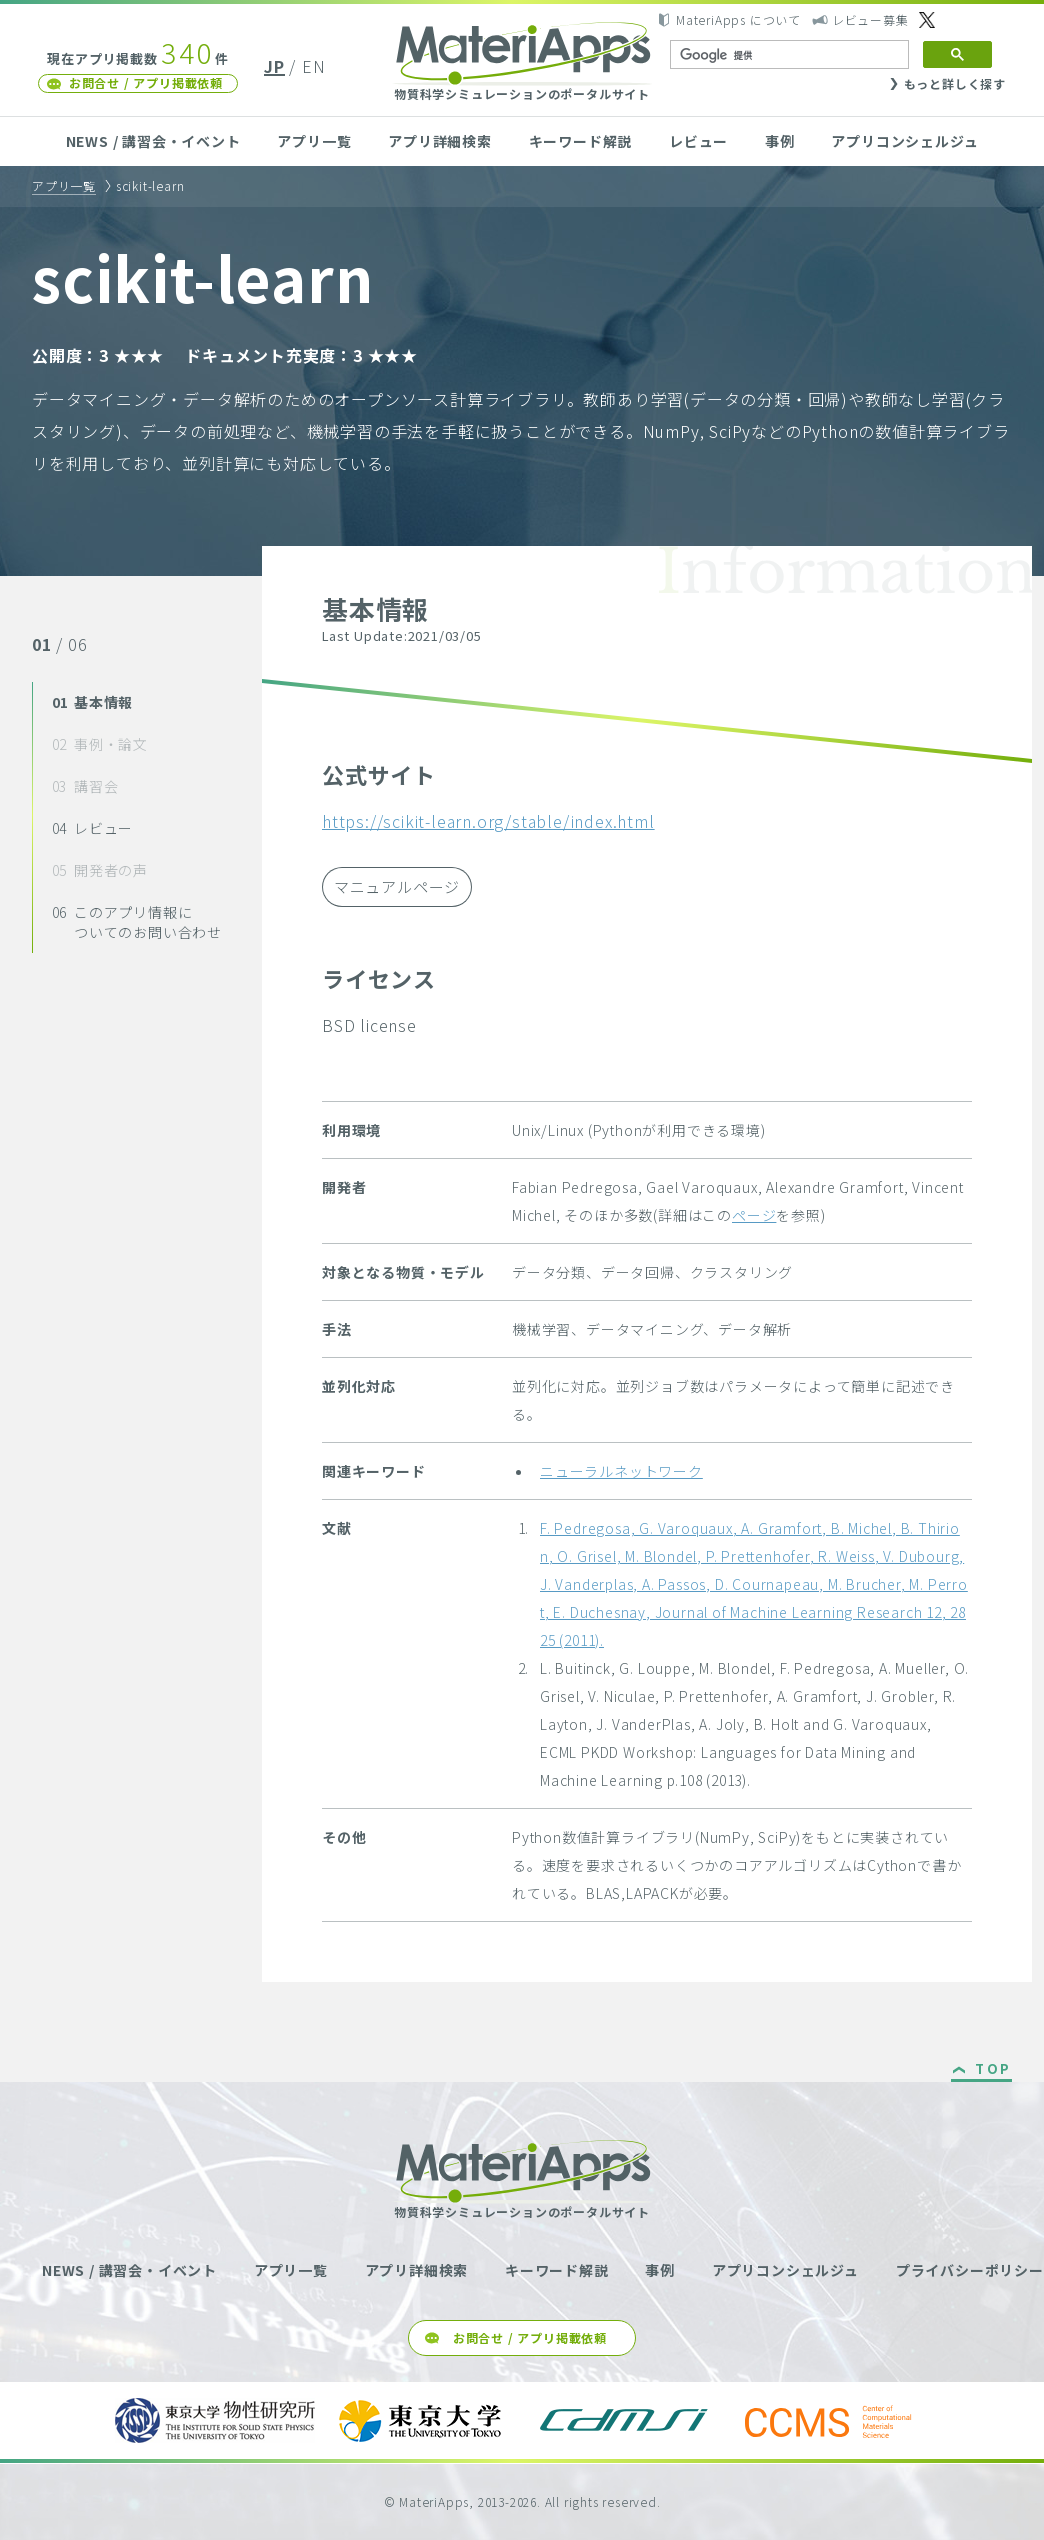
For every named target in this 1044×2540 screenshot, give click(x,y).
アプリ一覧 (314, 141)
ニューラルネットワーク (621, 1471)
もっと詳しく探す (955, 83)
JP (274, 66)
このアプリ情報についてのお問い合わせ (137, 922)
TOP (993, 2070)
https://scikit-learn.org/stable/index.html (488, 821)
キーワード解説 (581, 141)
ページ (754, 1215)
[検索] (787, 55)
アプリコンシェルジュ (904, 141)
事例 (780, 141)
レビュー (698, 141)
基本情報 (93, 702)
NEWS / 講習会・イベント (153, 141)
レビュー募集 (870, 19)
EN (314, 66)
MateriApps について (738, 19)
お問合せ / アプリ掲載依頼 (146, 82)
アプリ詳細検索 (440, 141)
